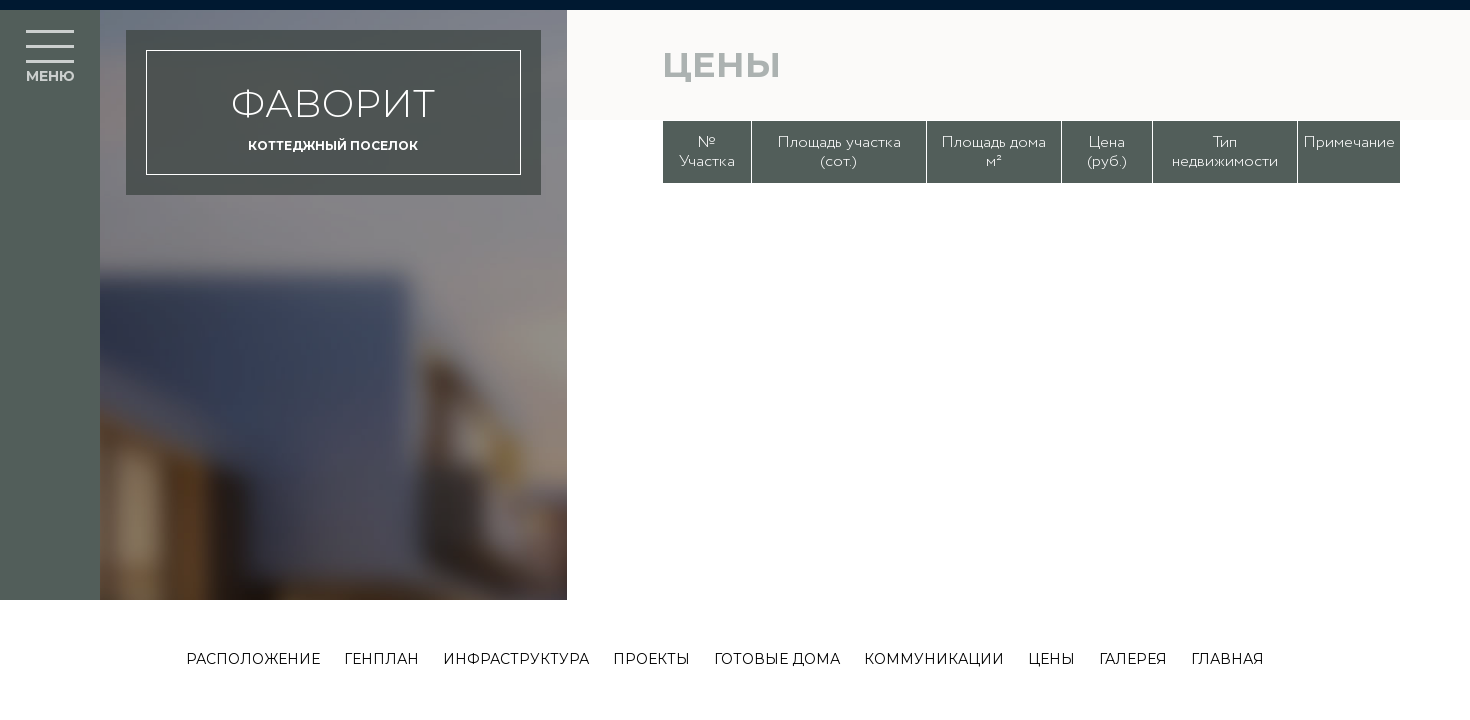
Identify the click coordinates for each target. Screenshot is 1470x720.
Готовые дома (777, 659)
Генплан (381, 659)
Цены (1051, 659)
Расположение (253, 659)
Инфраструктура (516, 659)
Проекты (651, 659)
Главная (1227, 659)
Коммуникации (934, 659)
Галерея (1133, 659)
